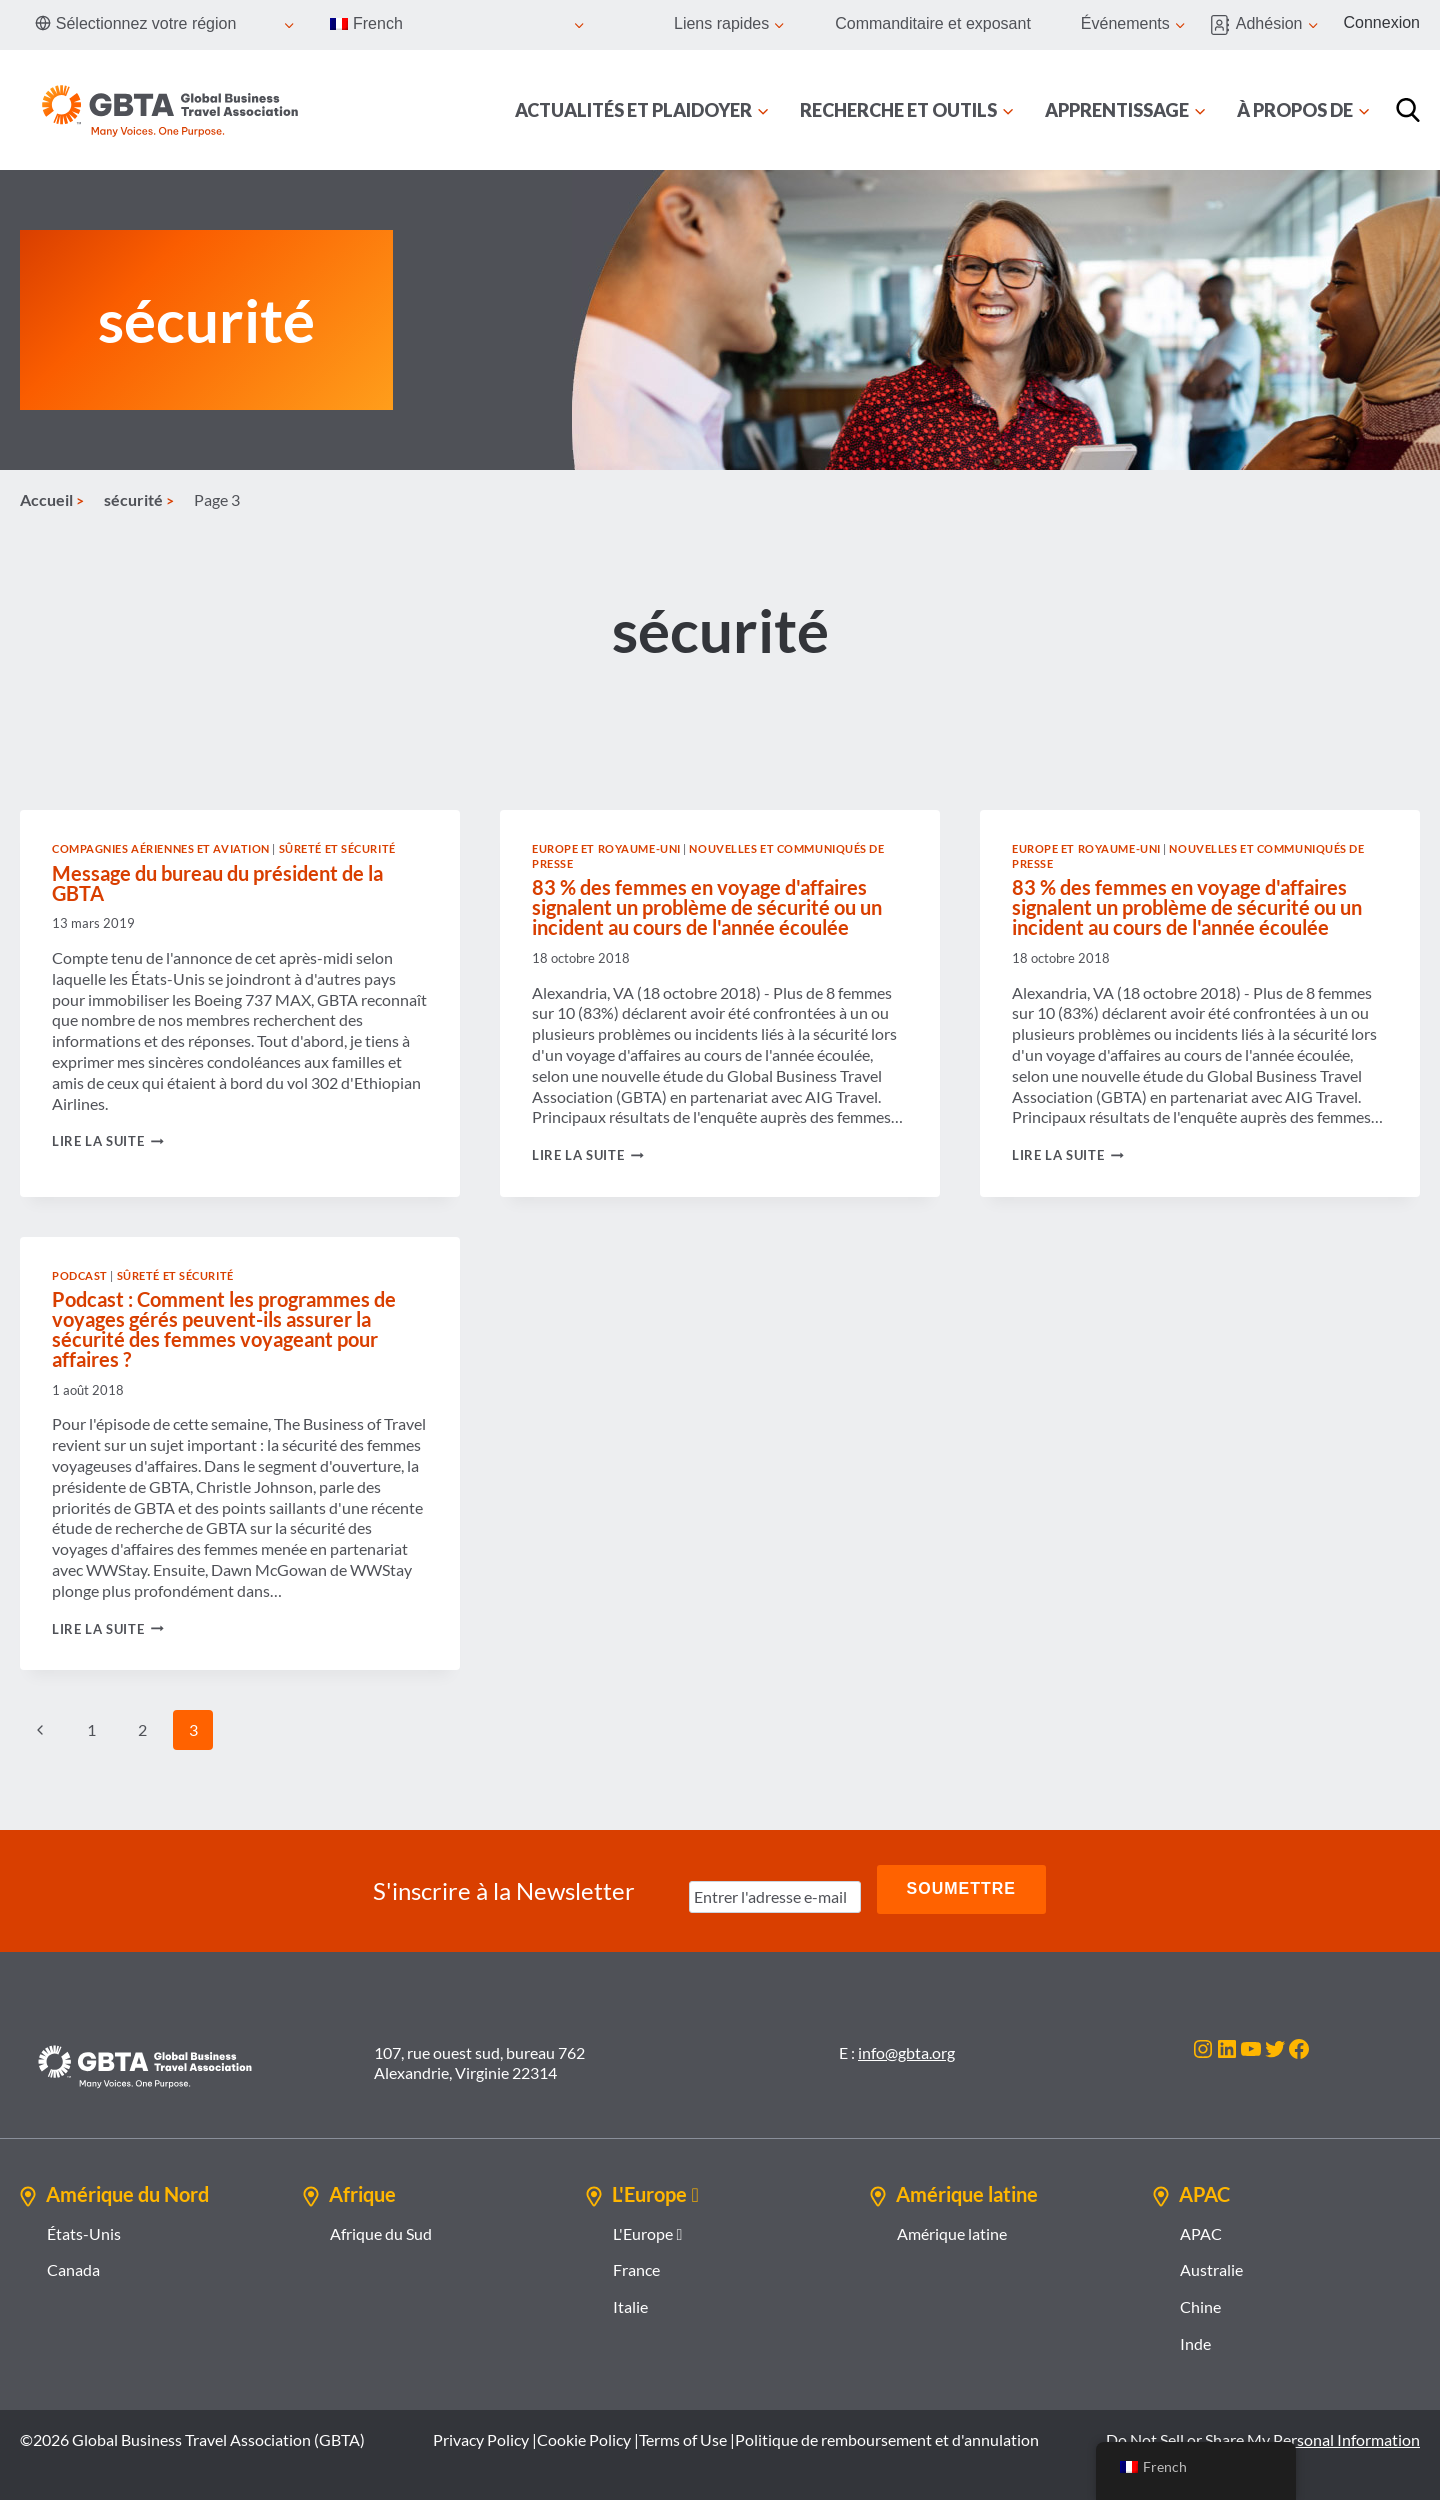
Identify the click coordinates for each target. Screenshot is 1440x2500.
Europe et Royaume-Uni (606, 848)
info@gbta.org (906, 2046)
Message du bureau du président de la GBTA (217, 883)
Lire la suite (108, 1141)
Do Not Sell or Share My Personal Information (1263, 2434)
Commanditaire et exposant (933, 23)
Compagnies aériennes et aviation (161, 848)
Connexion (1382, 22)
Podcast (80, 1275)
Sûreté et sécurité (337, 848)
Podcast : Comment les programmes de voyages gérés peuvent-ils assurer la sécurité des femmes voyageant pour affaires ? (224, 1329)
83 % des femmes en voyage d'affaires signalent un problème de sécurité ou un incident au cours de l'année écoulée (707, 907)
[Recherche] (1408, 110)
